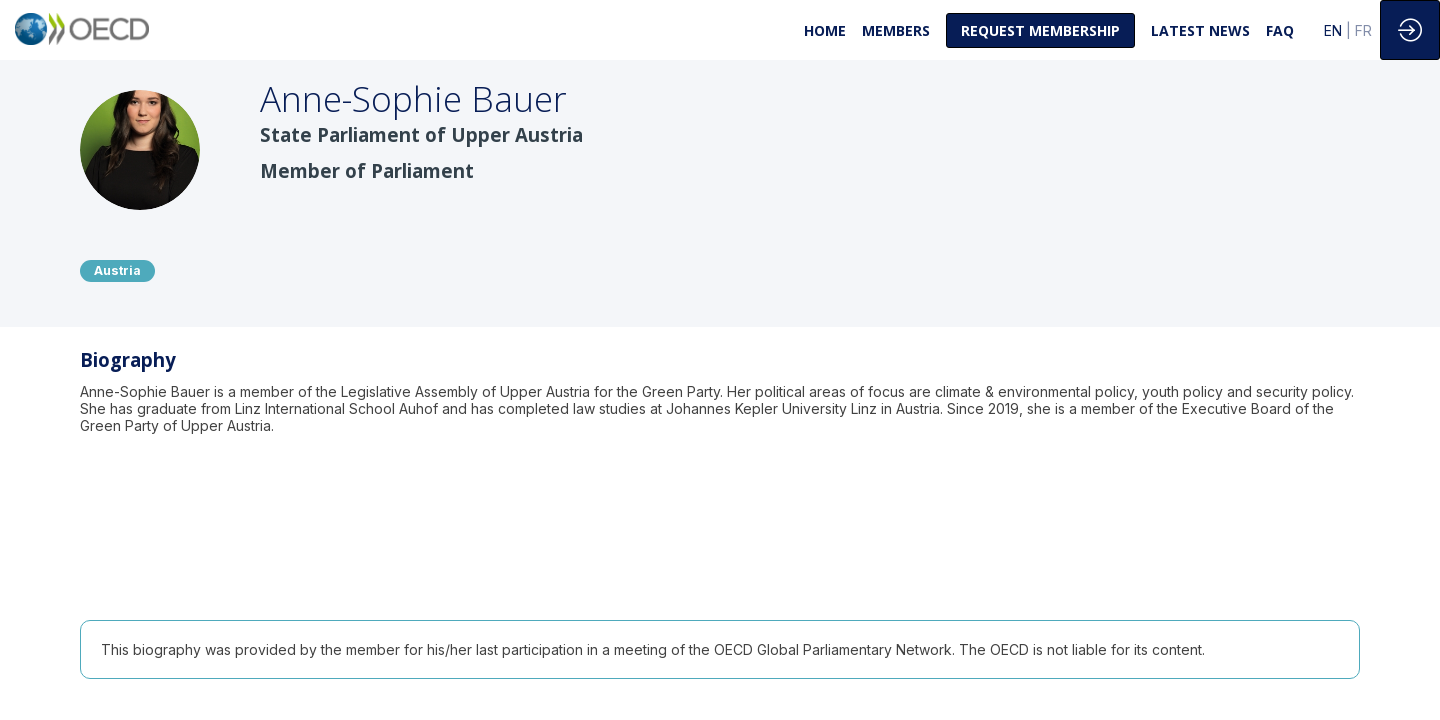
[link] (825, 30)
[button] (1040, 30)
